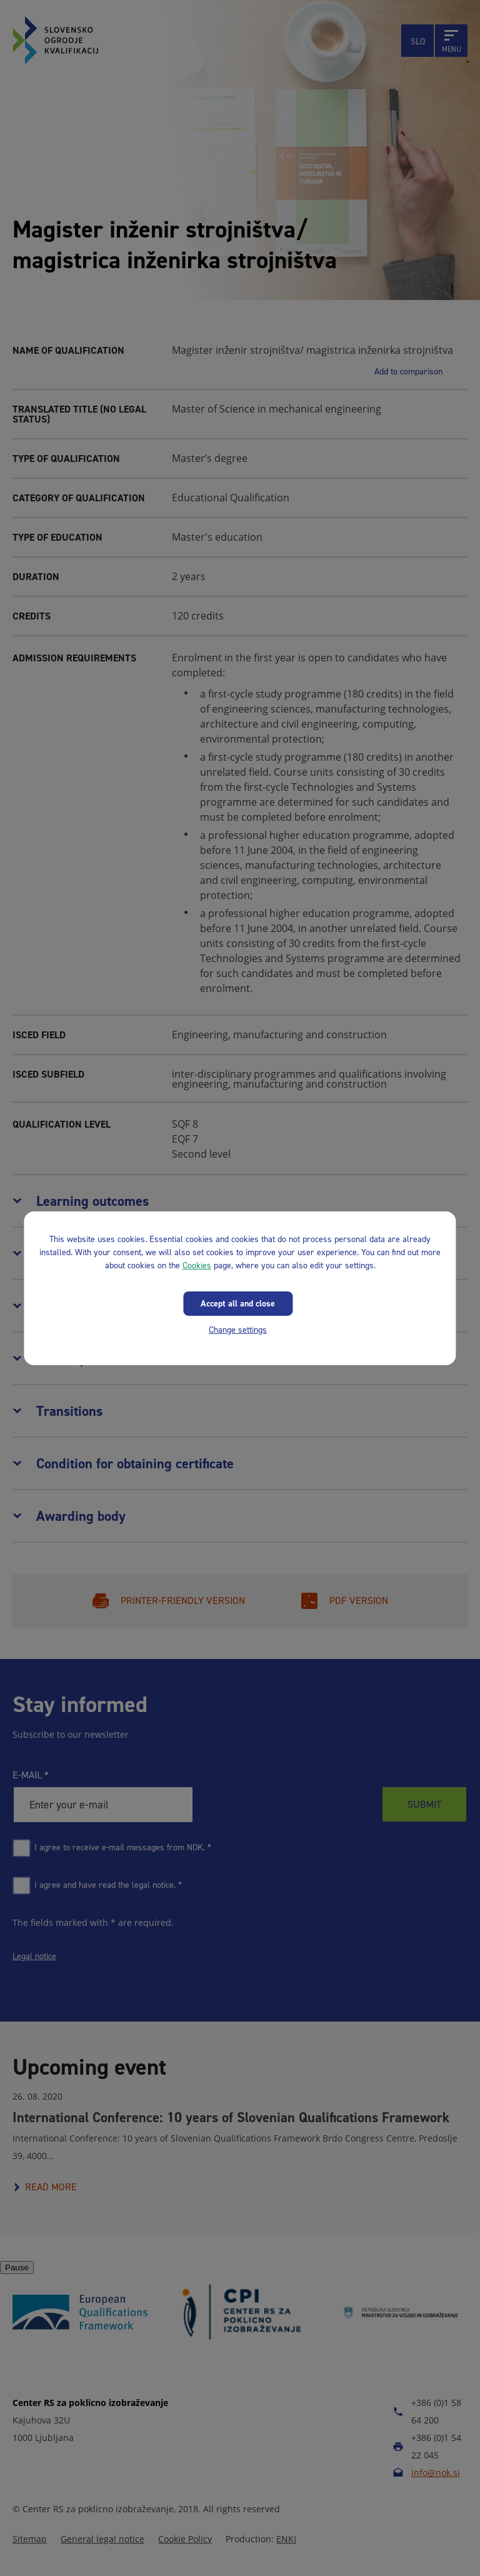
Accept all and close (238, 1303)
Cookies (196, 1265)
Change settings (238, 1329)
